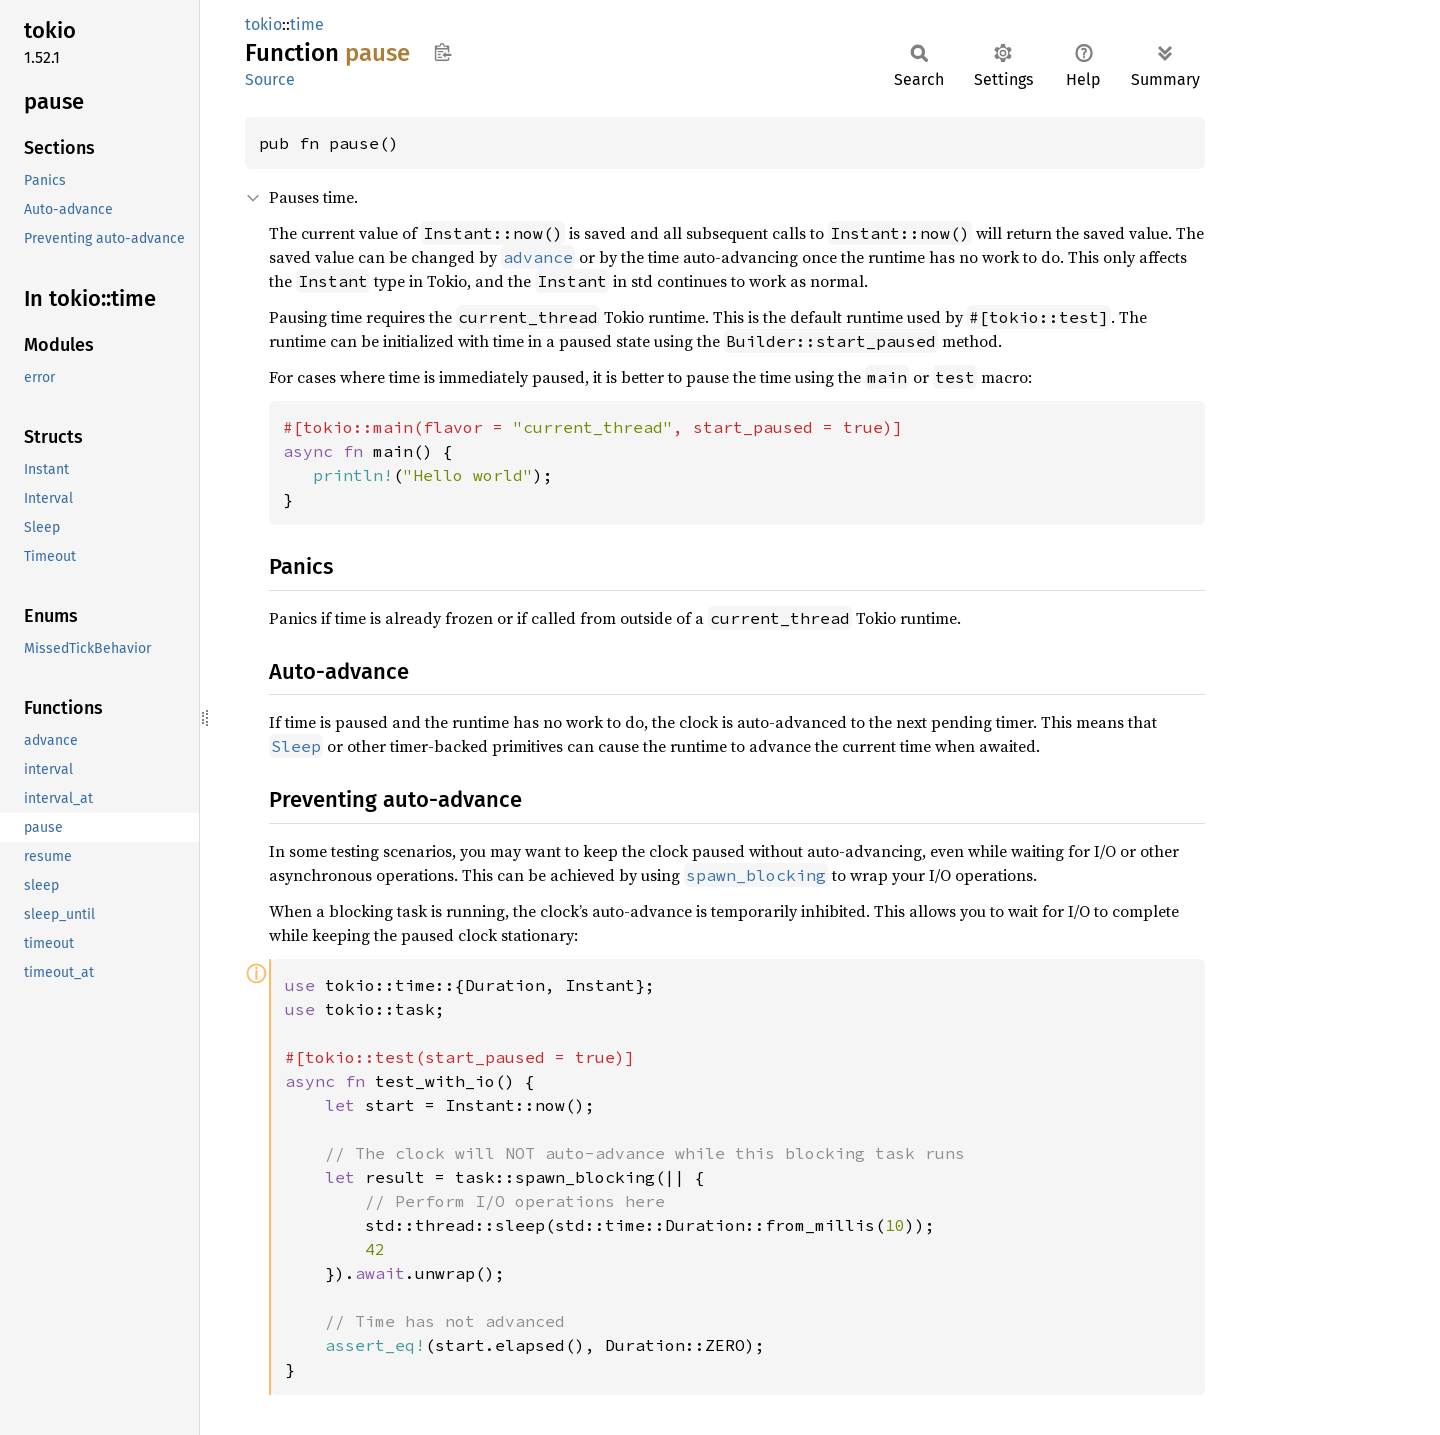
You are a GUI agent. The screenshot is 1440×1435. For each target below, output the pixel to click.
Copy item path (442, 52)
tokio (263, 24)
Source (270, 79)
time (307, 24)
